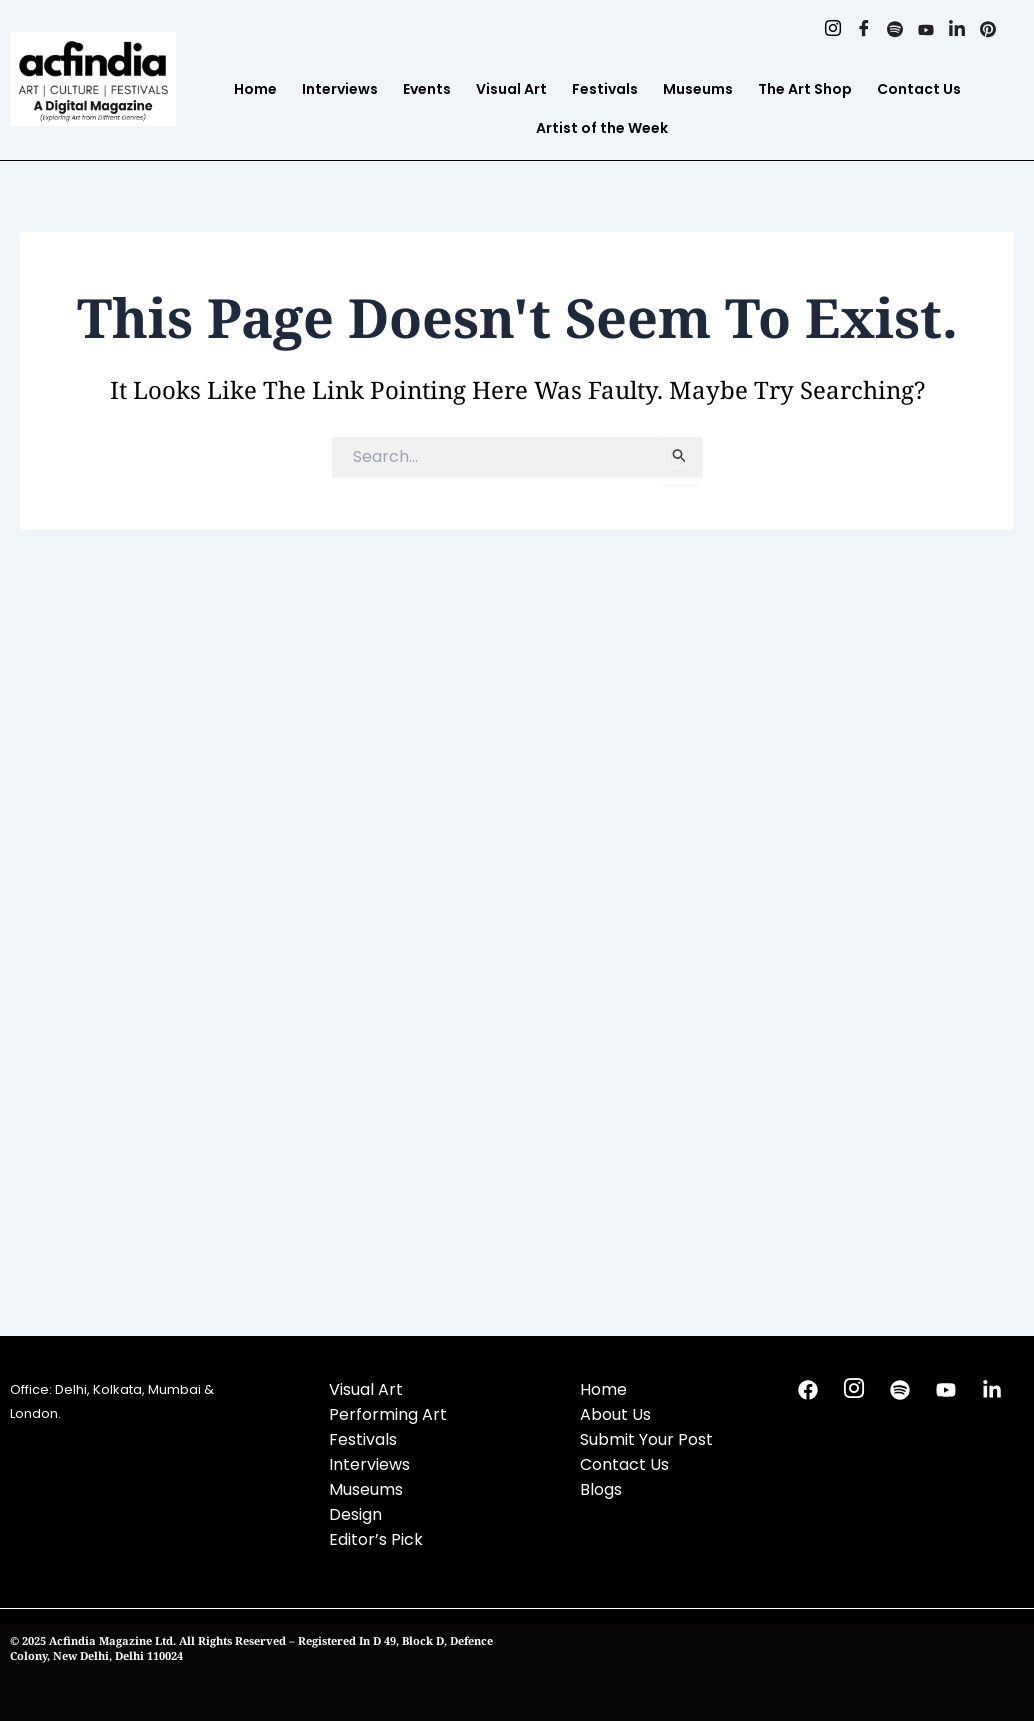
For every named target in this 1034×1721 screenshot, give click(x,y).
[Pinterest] (987, 30)
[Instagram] (832, 30)
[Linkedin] (956, 30)
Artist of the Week (602, 128)
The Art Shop (805, 89)
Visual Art (511, 89)
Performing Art (388, 1414)
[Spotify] (894, 30)
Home (255, 89)
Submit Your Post (646, 1439)
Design (355, 1514)
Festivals (605, 89)
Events (427, 89)
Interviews (340, 89)
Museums (698, 89)
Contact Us (919, 89)
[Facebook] (863, 30)
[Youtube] (925, 30)
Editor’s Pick (376, 1539)
